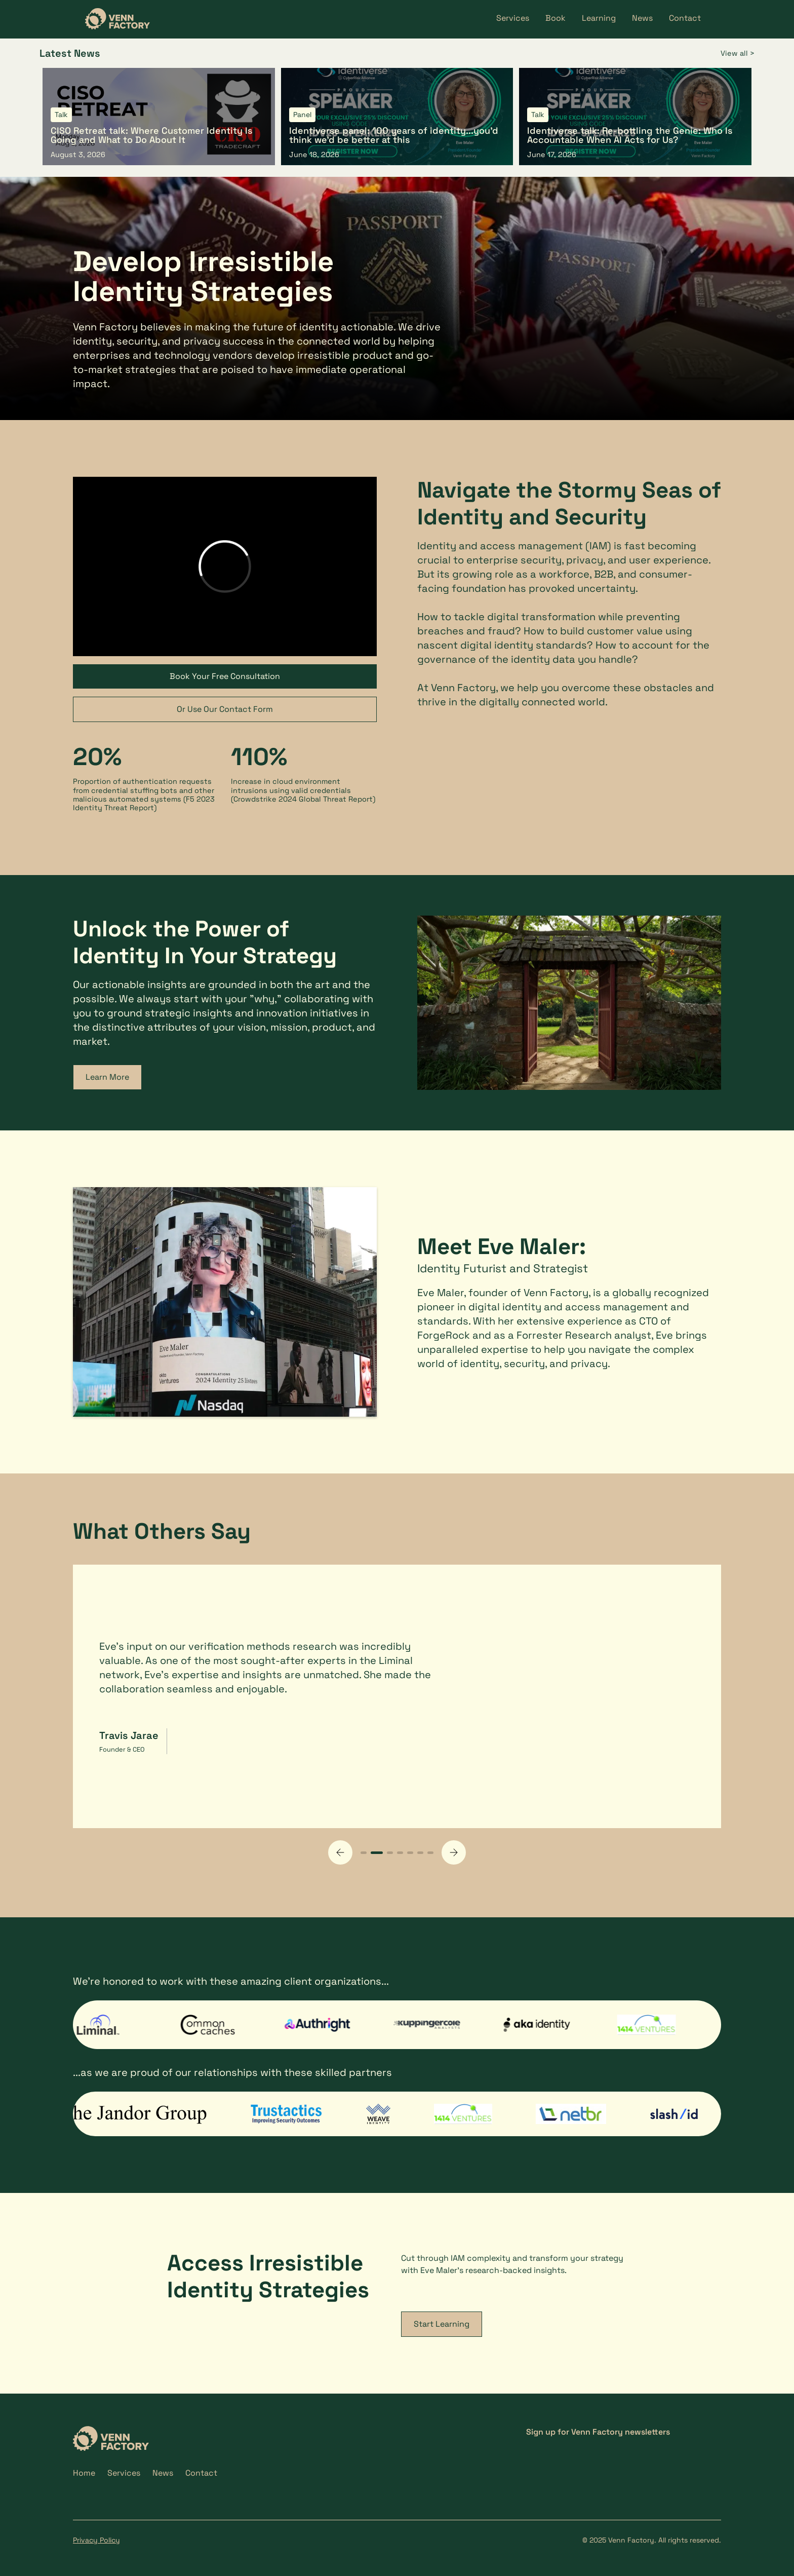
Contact (685, 18)
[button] (340, 1852)
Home (84, 2473)
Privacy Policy (96, 2540)
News (642, 18)
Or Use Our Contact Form (225, 709)
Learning (599, 18)
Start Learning (441, 2324)
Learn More (107, 1077)
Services (512, 18)
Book (555, 18)
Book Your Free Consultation (225, 676)
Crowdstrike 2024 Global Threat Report (303, 799)
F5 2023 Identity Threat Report (144, 803)
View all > (738, 53)
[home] (117, 18)
